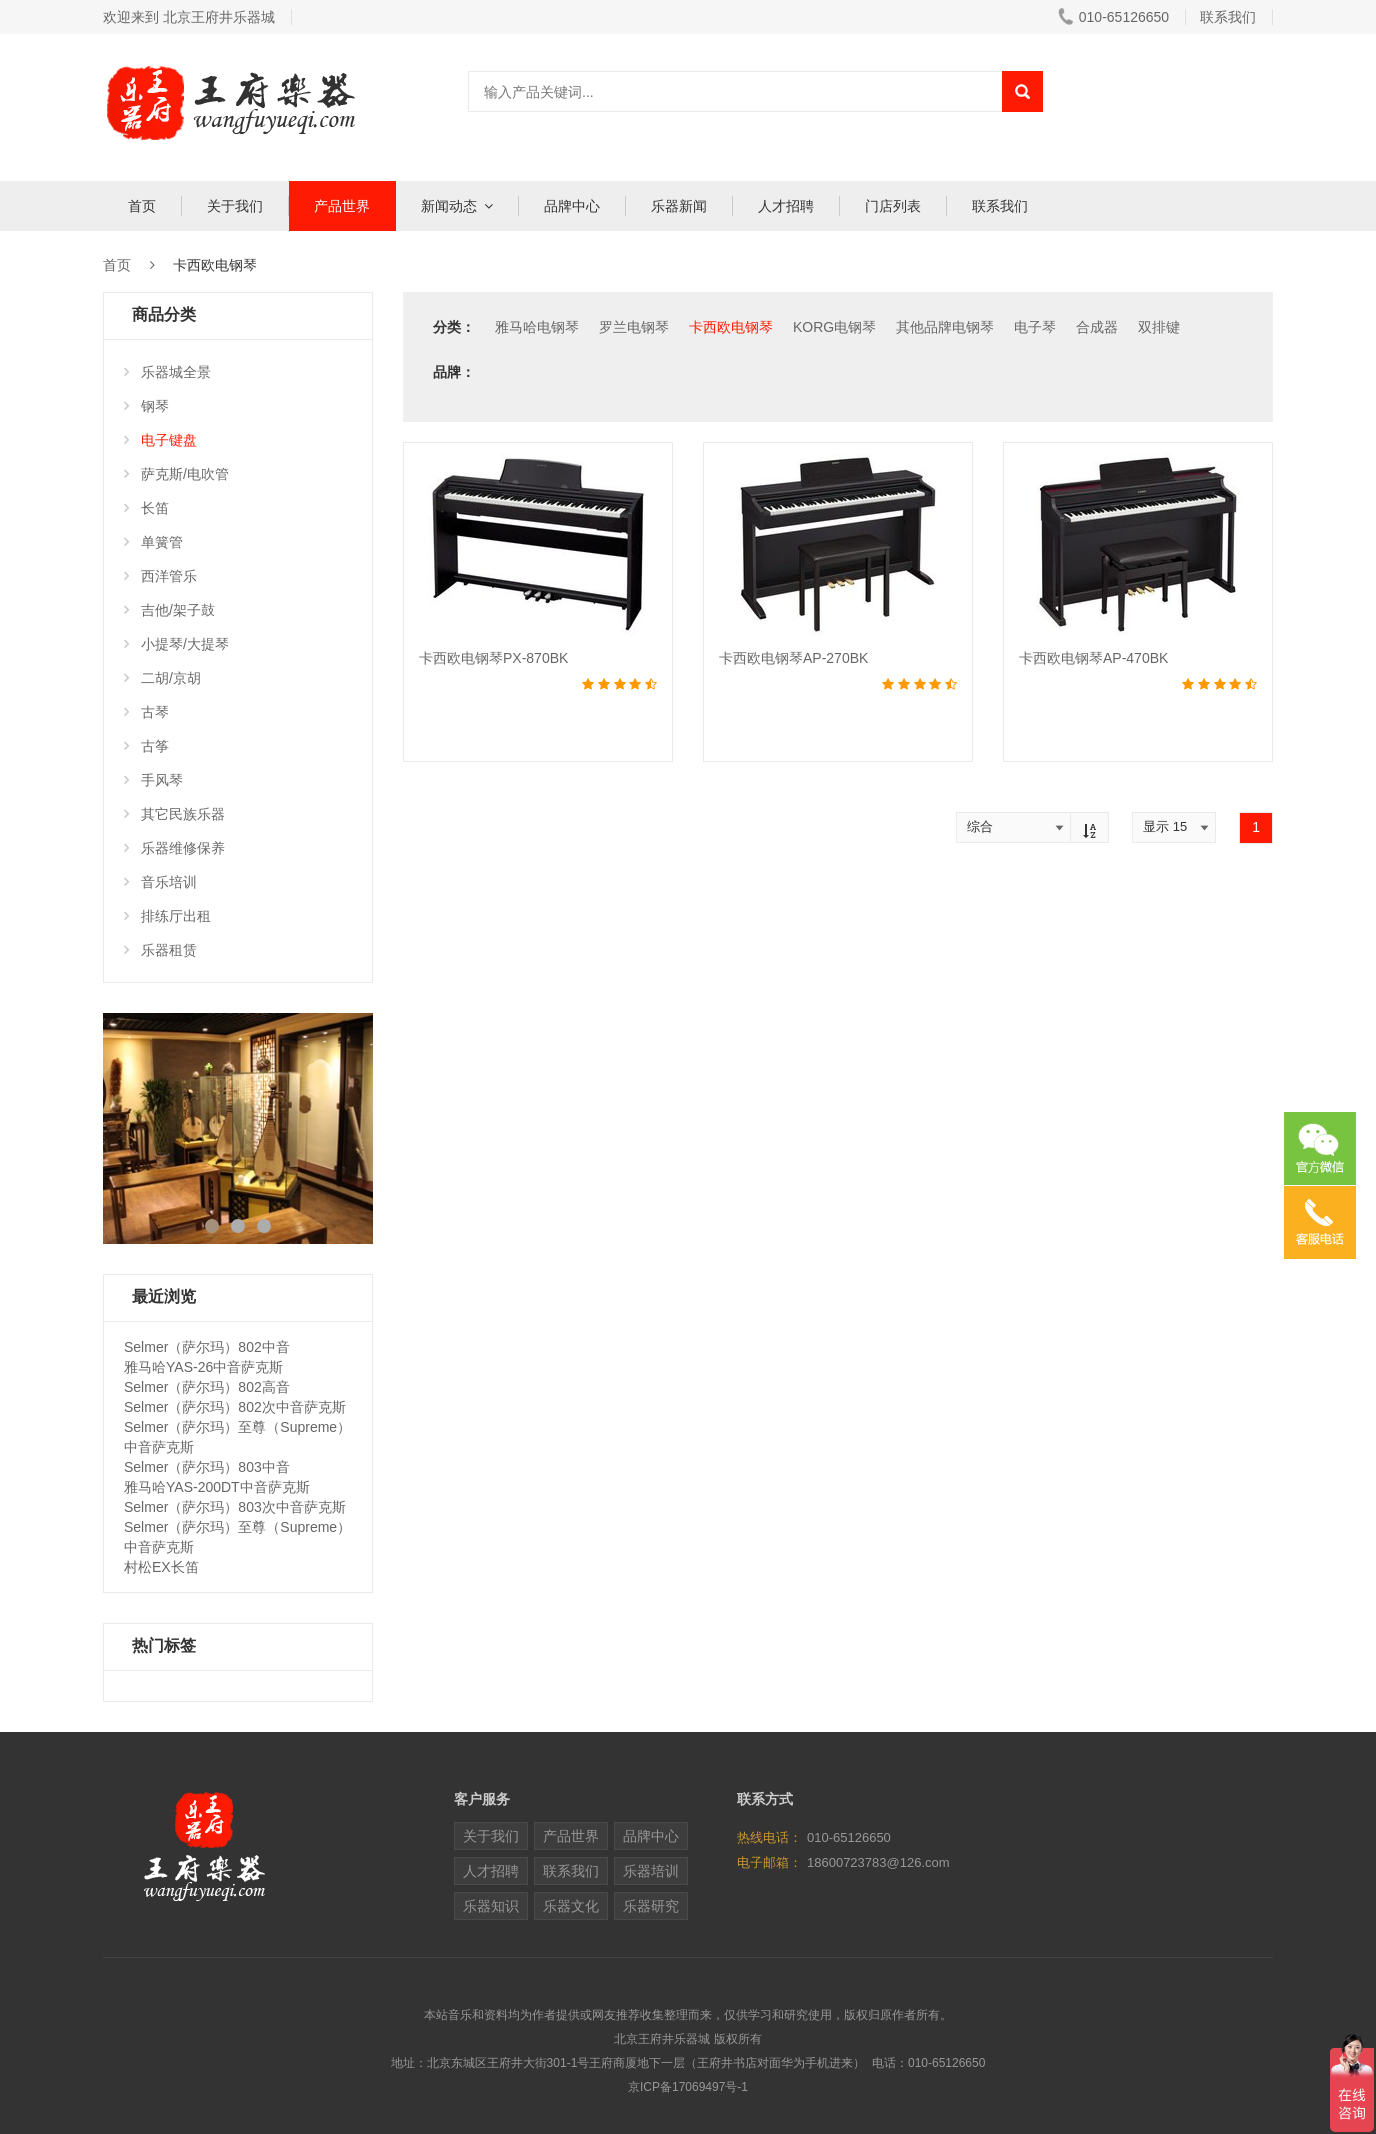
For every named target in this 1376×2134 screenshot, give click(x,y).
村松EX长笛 (161, 1567)
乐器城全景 (167, 372)
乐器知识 (491, 1906)
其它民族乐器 (174, 814)
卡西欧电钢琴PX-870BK (493, 658)
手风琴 (153, 780)
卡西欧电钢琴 (731, 327)
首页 (142, 206)
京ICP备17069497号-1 (688, 2087)
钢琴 (146, 406)
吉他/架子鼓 (169, 610)
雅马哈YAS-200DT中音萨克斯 (217, 1487)
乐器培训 (651, 1871)
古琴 (146, 712)
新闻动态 (449, 206)
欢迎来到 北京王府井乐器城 (189, 17)
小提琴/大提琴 (176, 644)
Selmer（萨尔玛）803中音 (207, 1467)
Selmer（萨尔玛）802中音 (207, 1347)
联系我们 (1228, 17)
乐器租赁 (160, 950)
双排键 (1159, 327)
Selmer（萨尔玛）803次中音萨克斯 (235, 1507)
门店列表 (893, 206)
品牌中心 (572, 206)
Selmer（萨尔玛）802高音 (207, 1387)
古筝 (146, 746)
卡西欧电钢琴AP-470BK (1093, 658)
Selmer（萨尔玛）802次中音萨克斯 (235, 1407)
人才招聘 (786, 206)
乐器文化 (571, 1906)
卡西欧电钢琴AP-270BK (793, 658)
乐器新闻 (679, 206)
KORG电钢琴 (834, 327)
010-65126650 (1113, 17)
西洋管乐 (160, 576)
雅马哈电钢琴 (537, 327)
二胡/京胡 (162, 678)
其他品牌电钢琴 (945, 327)
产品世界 (342, 206)
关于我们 (235, 206)
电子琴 (1035, 327)
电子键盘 (160, 440)
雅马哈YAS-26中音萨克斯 (203, 1367)
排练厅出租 (167, 916)
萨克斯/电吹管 (176, 474)
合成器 (1097, 327)
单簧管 (153, 542)
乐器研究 (651, 1906)
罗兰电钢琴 (634, 327)
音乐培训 (160, 882)
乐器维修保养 (174, 848)
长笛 (146, 508)
